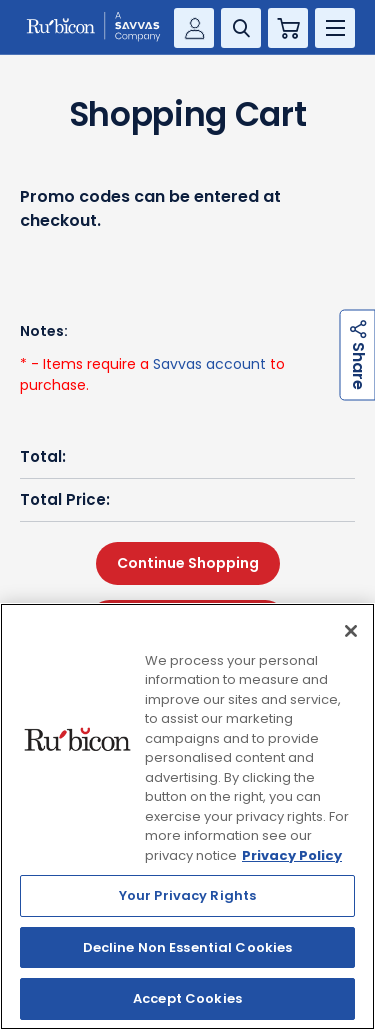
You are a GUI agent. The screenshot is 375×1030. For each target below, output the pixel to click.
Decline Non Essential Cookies (188, 947)
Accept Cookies (187, 998)
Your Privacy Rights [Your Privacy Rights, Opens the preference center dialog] (187, 895)
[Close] (351, 631)
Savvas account (209, 364)
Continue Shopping (188, 563)
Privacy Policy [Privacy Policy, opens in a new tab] (292, 855)
